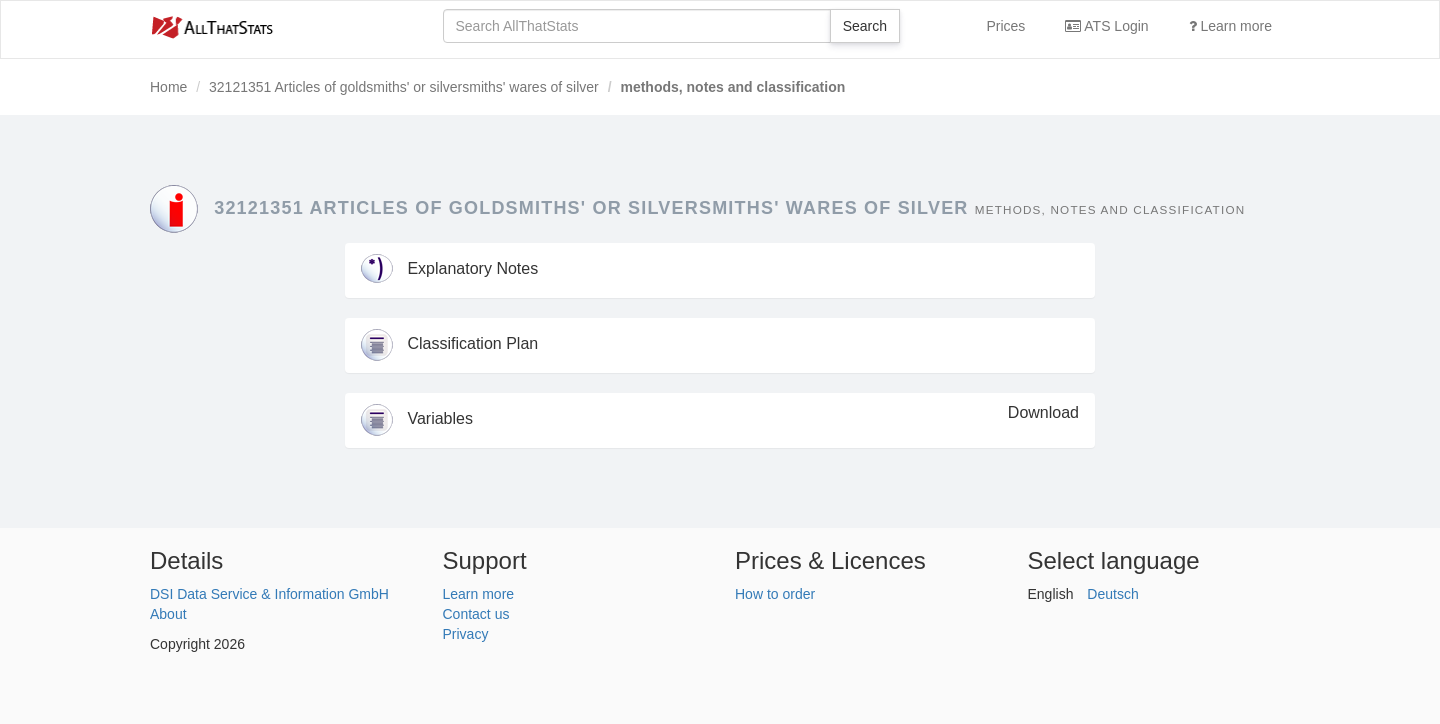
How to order (775, 594)
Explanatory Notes (449, 268)
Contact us (476, 614)
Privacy (466, 634)
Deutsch (1112, 594)
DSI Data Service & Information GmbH (269, 594)
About (168, 614)
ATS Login (1106, 26)
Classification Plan (449, 343)
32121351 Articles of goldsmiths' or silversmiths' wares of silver (404, 87)
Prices (1005, 26)
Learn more (1230, 26)
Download (1043, 412)
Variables (417, 418)
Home (168, 87)
